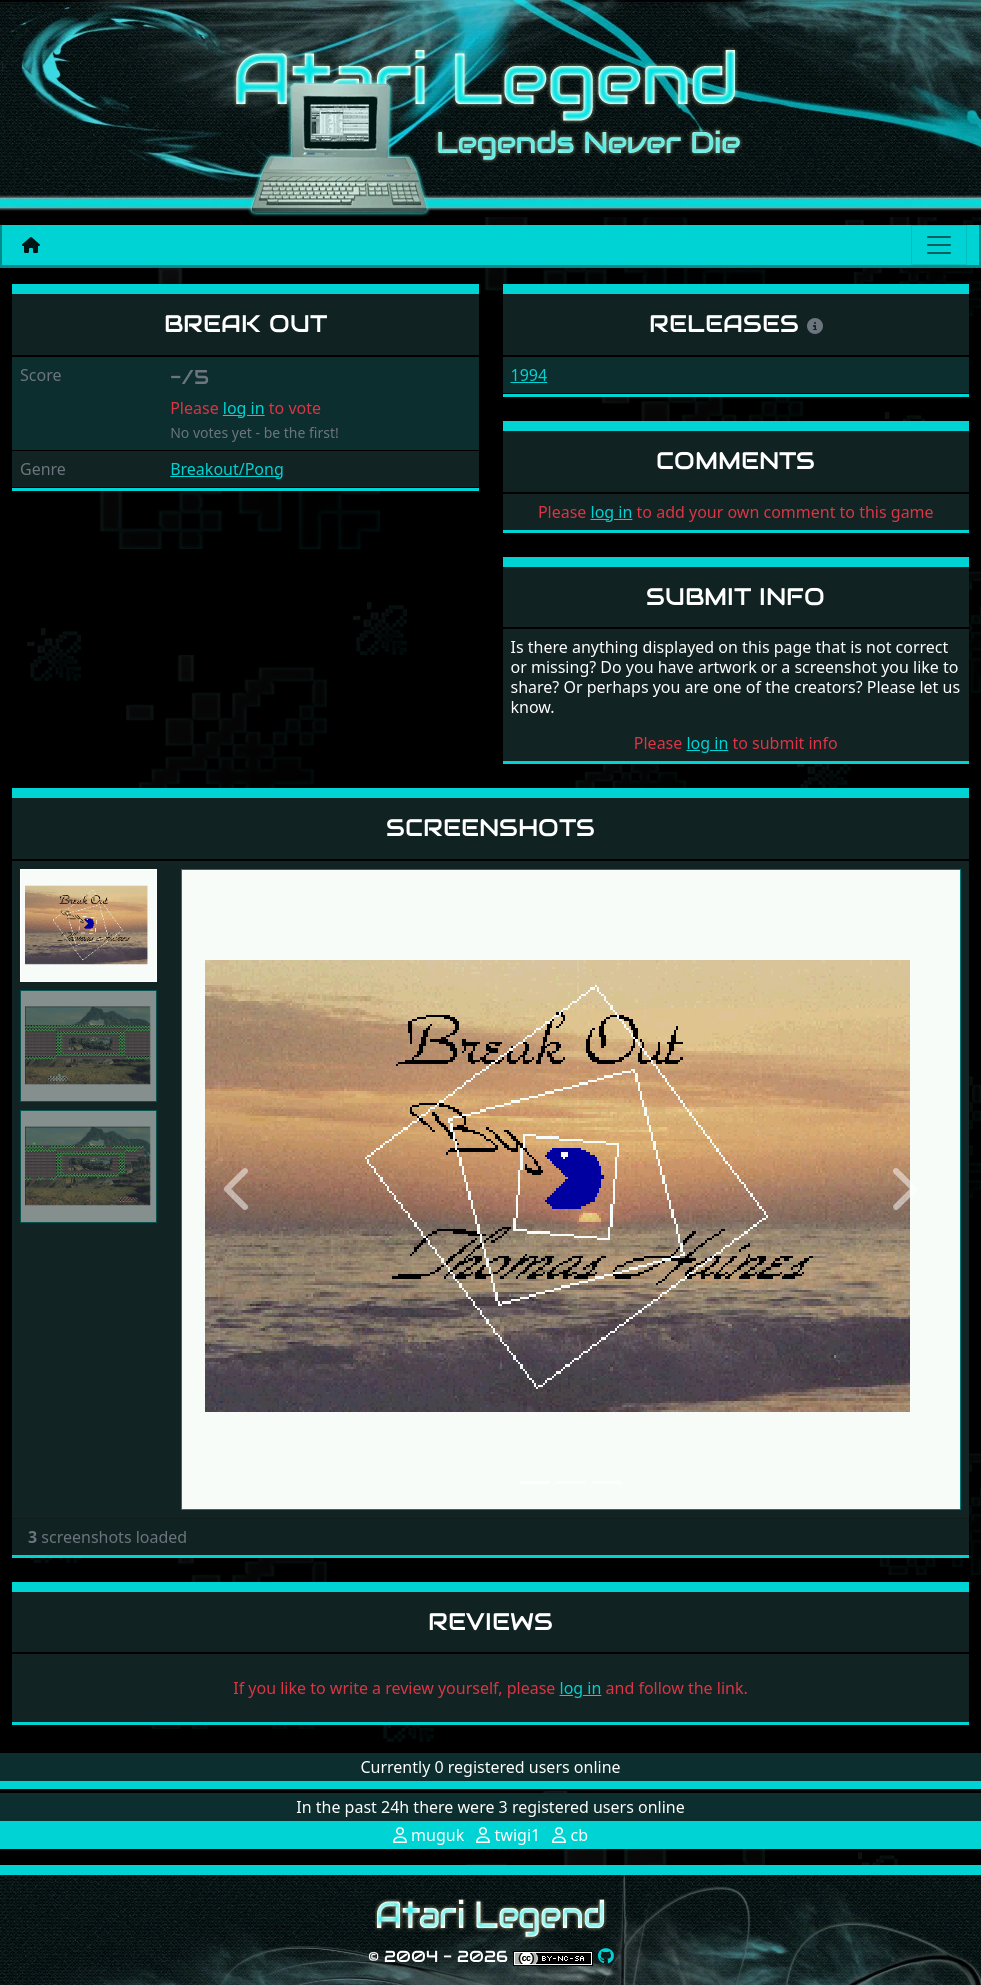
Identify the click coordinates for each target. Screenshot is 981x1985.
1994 (529, 375)
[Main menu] (939, 245)
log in (244, 408)
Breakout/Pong (227, 469)
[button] (239, 1189)
